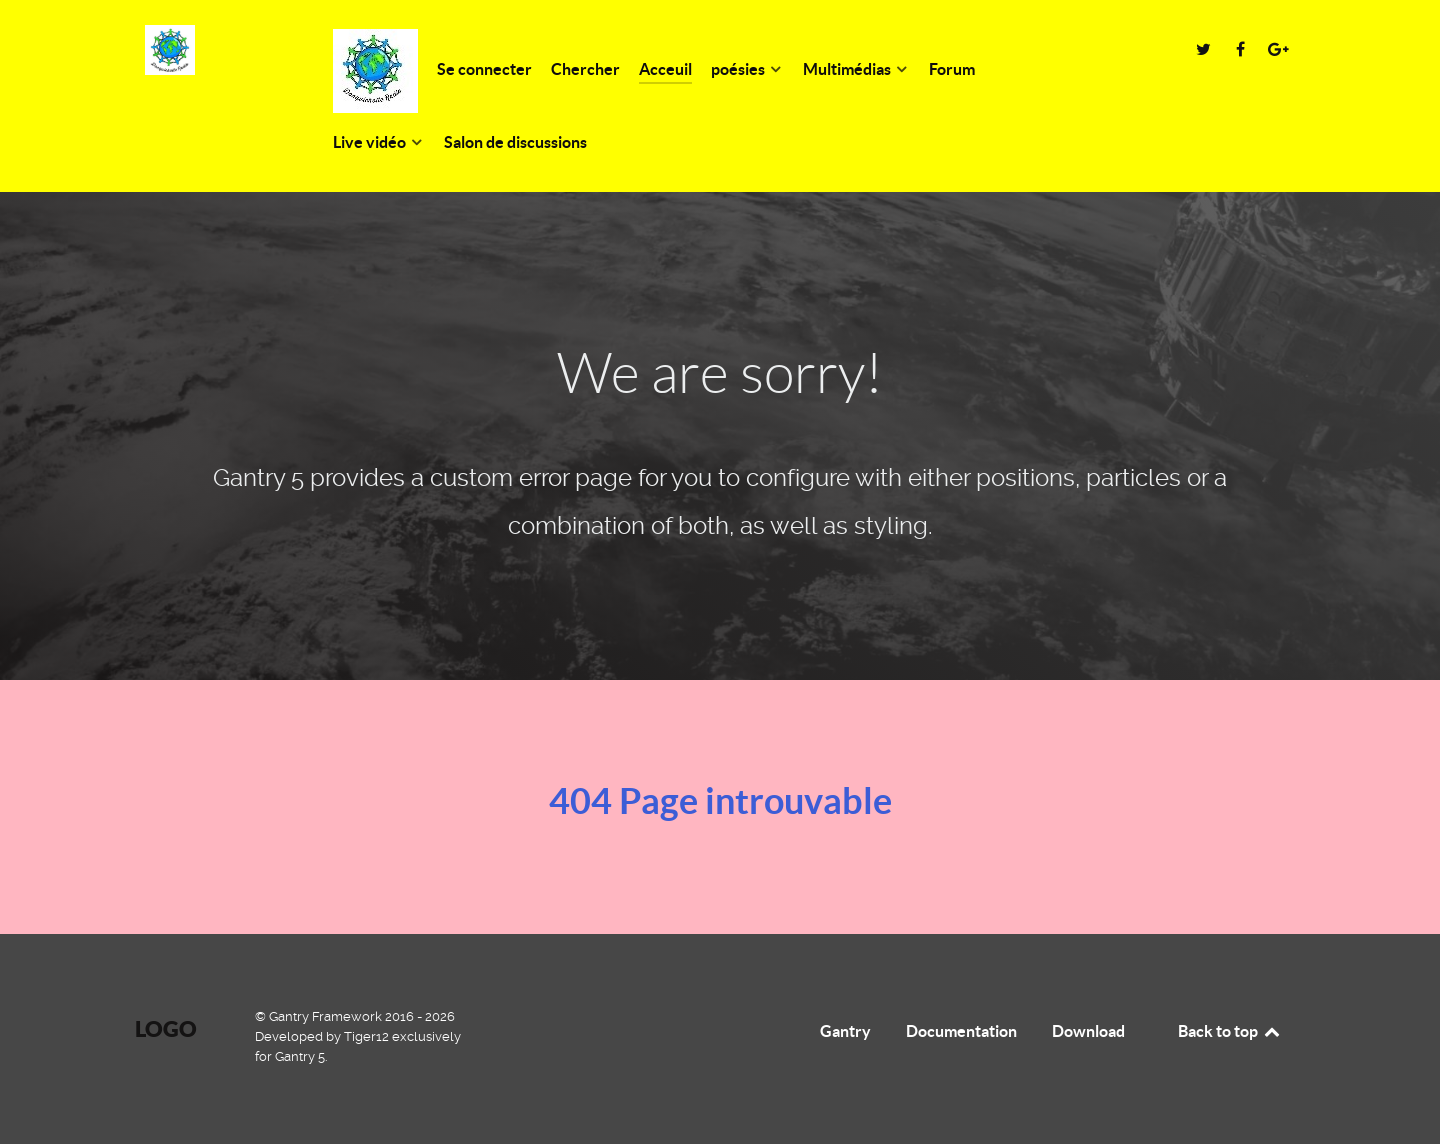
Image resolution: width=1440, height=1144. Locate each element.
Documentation (961, 1031)
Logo (166, 1028)
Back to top (1230, 1031)
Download (1088, 1031)
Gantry (845, 1031)
